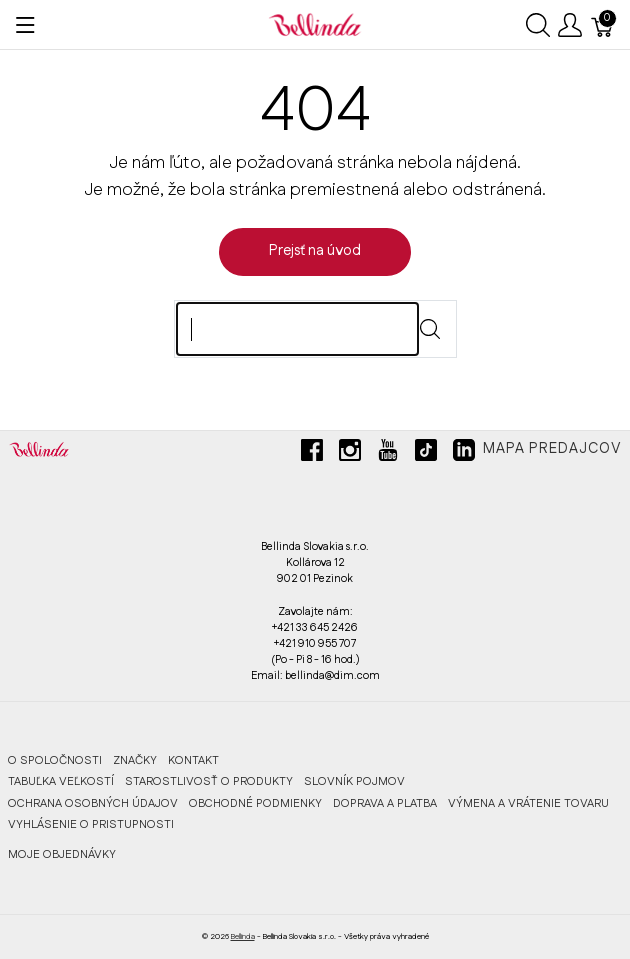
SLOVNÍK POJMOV (354, 781)
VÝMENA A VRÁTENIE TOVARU (528, 803)
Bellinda (243, 936)
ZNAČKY (135, 760)
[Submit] (430, 329)
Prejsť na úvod (315, 251)
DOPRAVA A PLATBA (385, 803)
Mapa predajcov (552, 449)
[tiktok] (426, 458)
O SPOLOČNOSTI (55, 760)
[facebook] (312, 458)
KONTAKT (193, 760)
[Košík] (603, 25)
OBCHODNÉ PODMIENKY (255, 803)
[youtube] (388, 458)
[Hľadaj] (297, 329)
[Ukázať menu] (25, 25)
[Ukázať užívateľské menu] (570, 25)
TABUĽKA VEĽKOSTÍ (61, 781)
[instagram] (350, 458)
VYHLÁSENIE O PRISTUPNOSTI (91, 824)
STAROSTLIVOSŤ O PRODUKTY (209, 781)
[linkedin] (464, 458)
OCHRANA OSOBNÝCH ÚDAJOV (93, 803)
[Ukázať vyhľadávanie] (538, 25)
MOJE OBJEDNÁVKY (62, 854)
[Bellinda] (315, 24)
